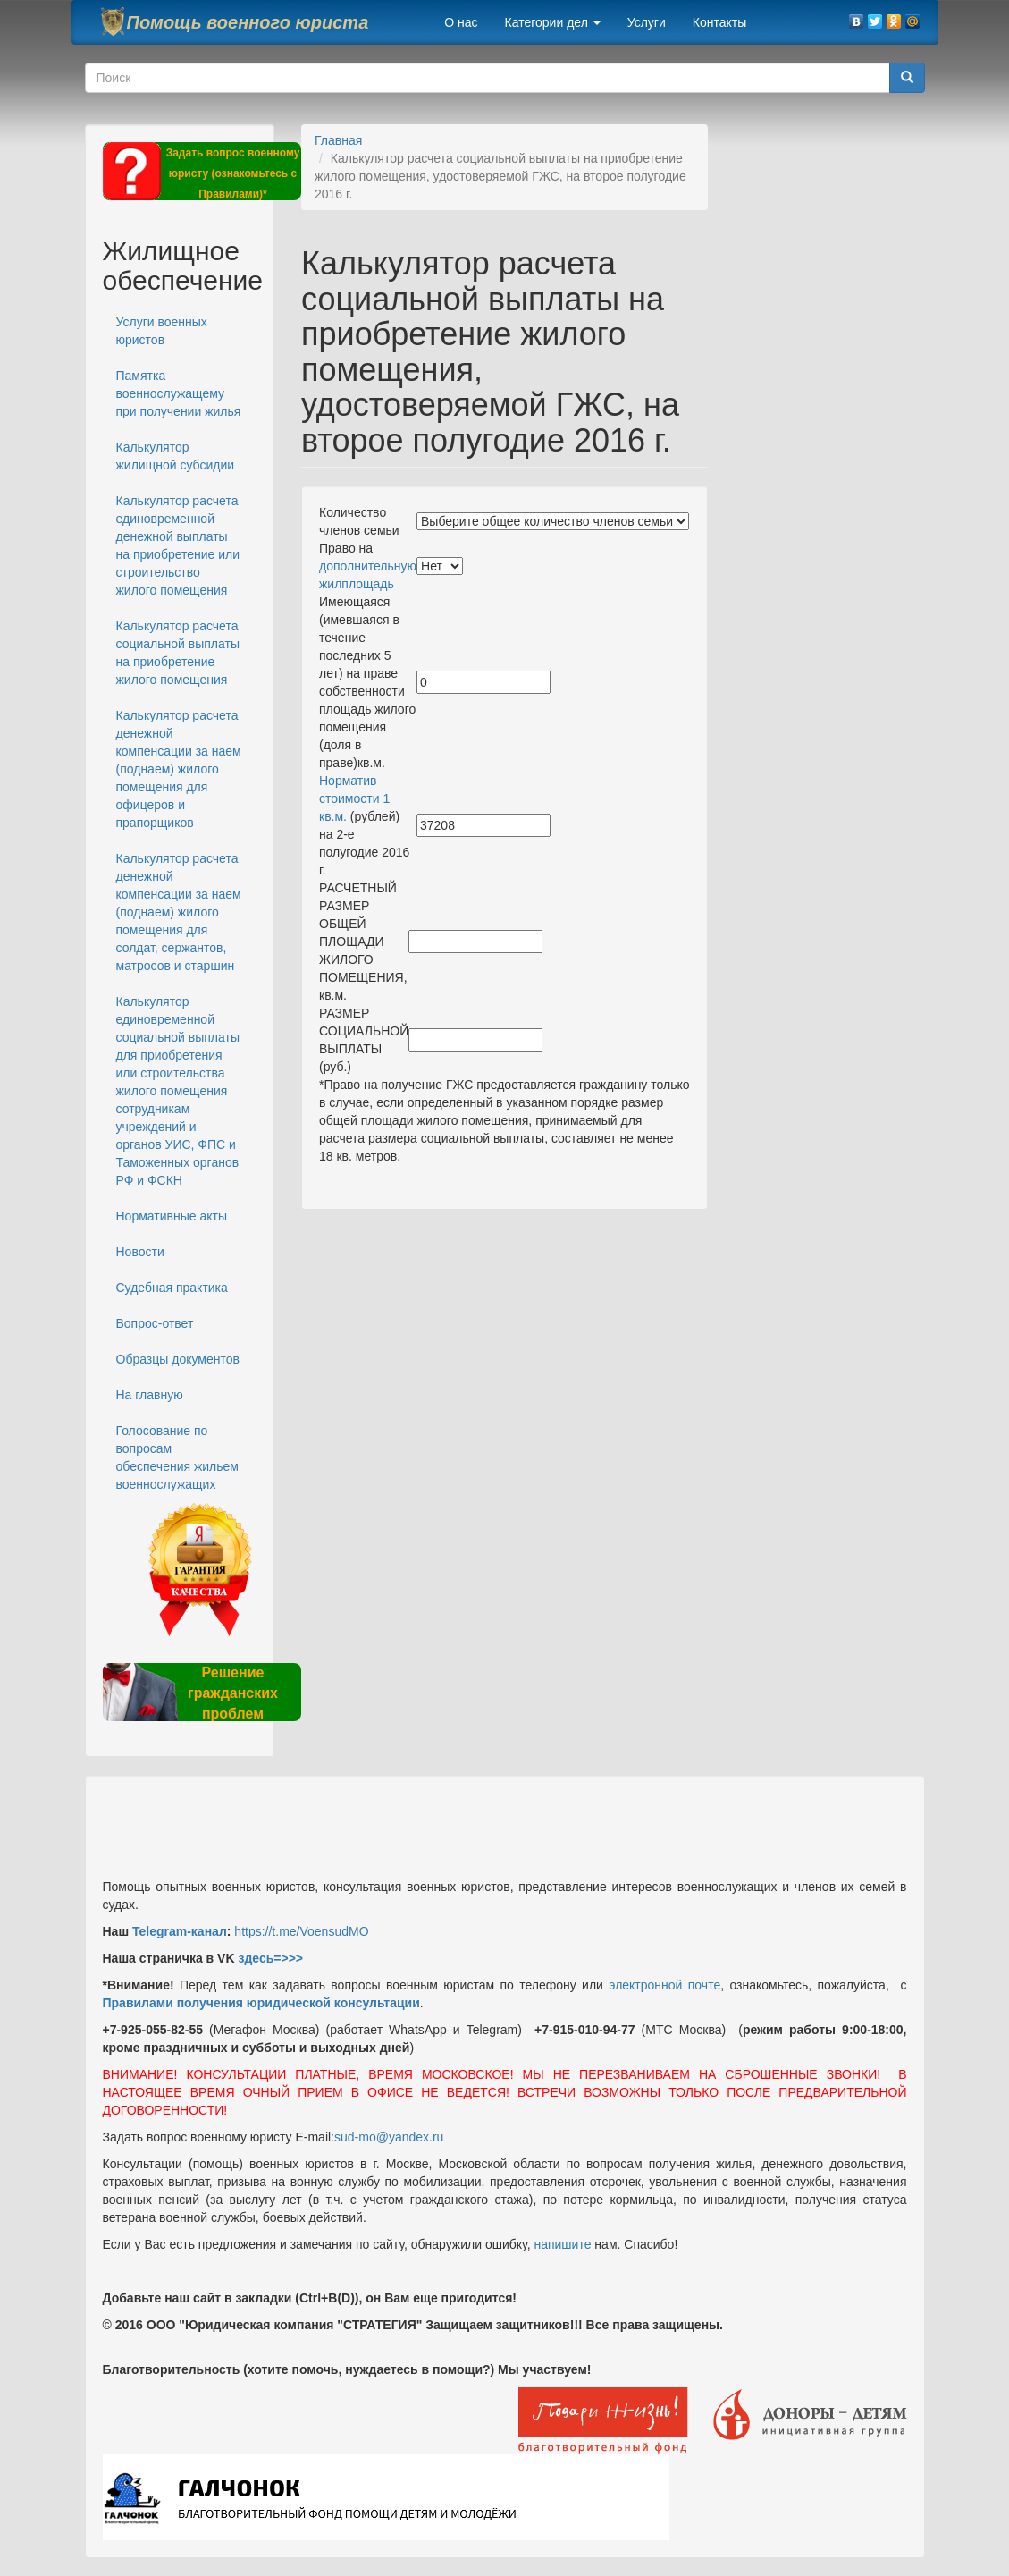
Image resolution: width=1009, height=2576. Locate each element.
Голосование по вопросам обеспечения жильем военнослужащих (178, 1457)
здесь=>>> (270, 1958)
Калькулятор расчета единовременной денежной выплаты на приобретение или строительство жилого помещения (178, 545)
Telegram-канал (179, 1931)
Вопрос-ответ (155, 1323)
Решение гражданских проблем (233, 1693)
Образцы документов (178, 1359)
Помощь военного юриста (248, 22)
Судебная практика (172, 1287)
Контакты (719, 22)
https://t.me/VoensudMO (299, 1931)
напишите (562, 2244)
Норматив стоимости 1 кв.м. (354, 798)
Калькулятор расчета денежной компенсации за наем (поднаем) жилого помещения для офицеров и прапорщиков (178, 769)
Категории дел (553, 22)
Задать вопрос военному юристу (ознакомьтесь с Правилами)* (233, 173)
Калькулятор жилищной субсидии (175, 456)
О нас (460, 22)
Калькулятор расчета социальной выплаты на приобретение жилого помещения (178, 653)
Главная (338, 140)
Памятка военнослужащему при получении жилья (178, 393)
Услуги (646, 22)
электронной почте (664, 1985)
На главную (149, 1395)
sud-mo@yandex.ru (388, 2137)
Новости (140, 1252)
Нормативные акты (171, 1216)
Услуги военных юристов (161, 331)
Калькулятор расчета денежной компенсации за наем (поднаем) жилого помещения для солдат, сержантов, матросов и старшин (178, 912)
